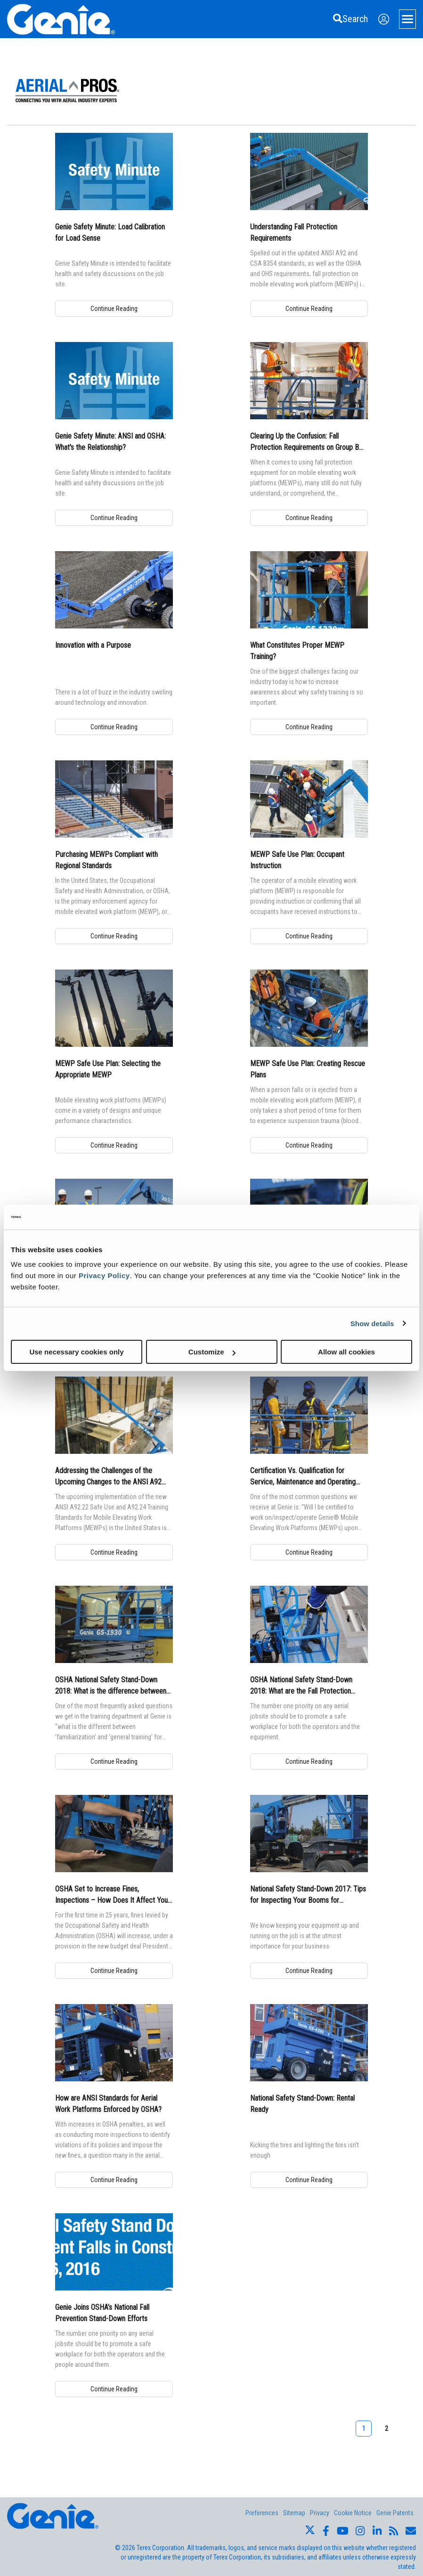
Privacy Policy (104, 1276)
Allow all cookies (346, 1352)
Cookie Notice (353, 2513)
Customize (212, 1352)
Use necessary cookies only (76, 1352)
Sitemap (294, 2513)
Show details (372, 1323)
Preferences (261, 2513)
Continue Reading (114, 308)
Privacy (319, 2513)
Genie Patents (395, 2513)
